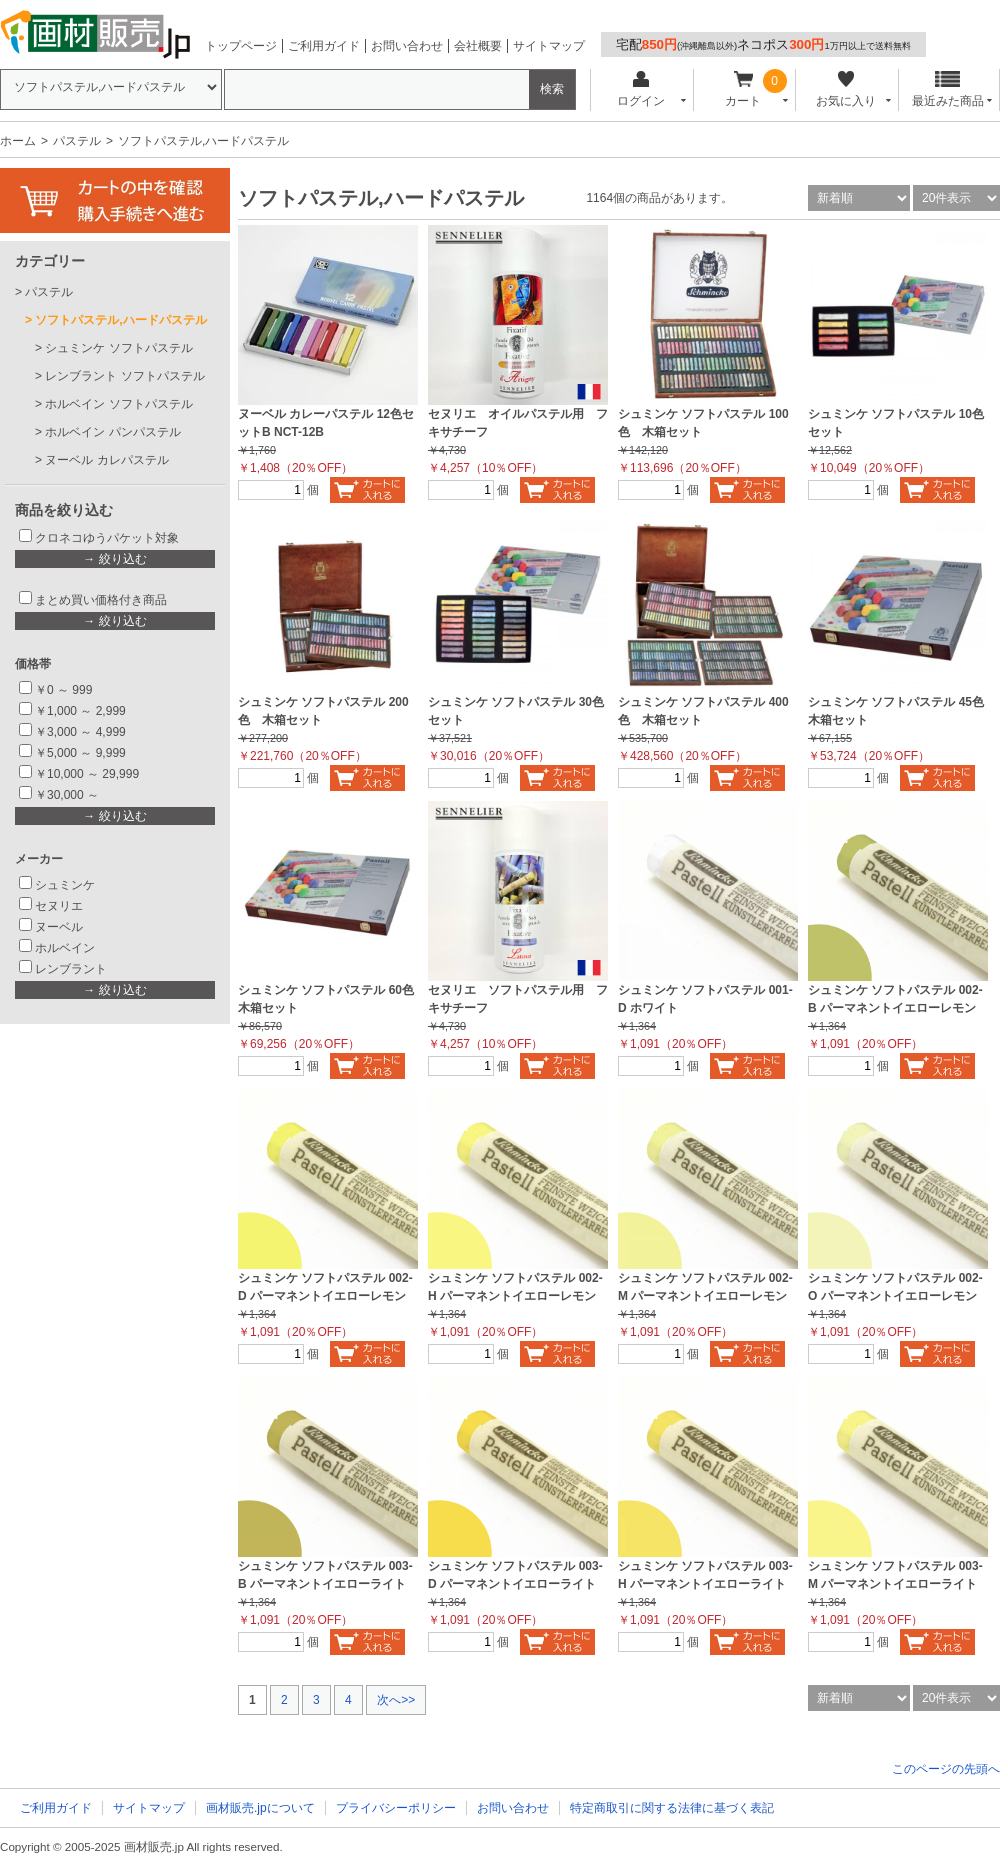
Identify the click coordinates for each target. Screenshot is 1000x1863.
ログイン (640, 89)
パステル (77, 141)
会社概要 (478, 46)
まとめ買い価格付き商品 (101, 600)
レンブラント (71, 969)
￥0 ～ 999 (63, 690)
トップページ (241, 46)
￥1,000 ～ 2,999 (80, 711)
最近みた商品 (948, 89)
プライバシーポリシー (396, 1808)
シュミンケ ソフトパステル (118, 348)
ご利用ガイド (324, 46)
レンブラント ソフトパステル (124, 376)
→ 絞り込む (114, 559)
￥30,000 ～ (68, 795)
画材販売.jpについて (260, 1808)
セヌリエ (59, 906)
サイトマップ (549, 46)
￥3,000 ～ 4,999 (80, 732)
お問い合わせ (407, 46)
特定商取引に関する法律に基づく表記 (672, 1808)
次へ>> (396, 1700)
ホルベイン (65, 948)
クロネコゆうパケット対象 (107, 538)
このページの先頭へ (946, 1769)
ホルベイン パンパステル (112, 432)
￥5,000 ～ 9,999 (80, 753)
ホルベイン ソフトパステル (118, 404)
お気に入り (845, 89)
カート (743, 89)
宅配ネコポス (763, 44)
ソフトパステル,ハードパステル (120, 320)
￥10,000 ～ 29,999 (87, 774)
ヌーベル (59, 927)
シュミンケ (65, 885)
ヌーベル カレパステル (106, 460)
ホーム (18, 141)
